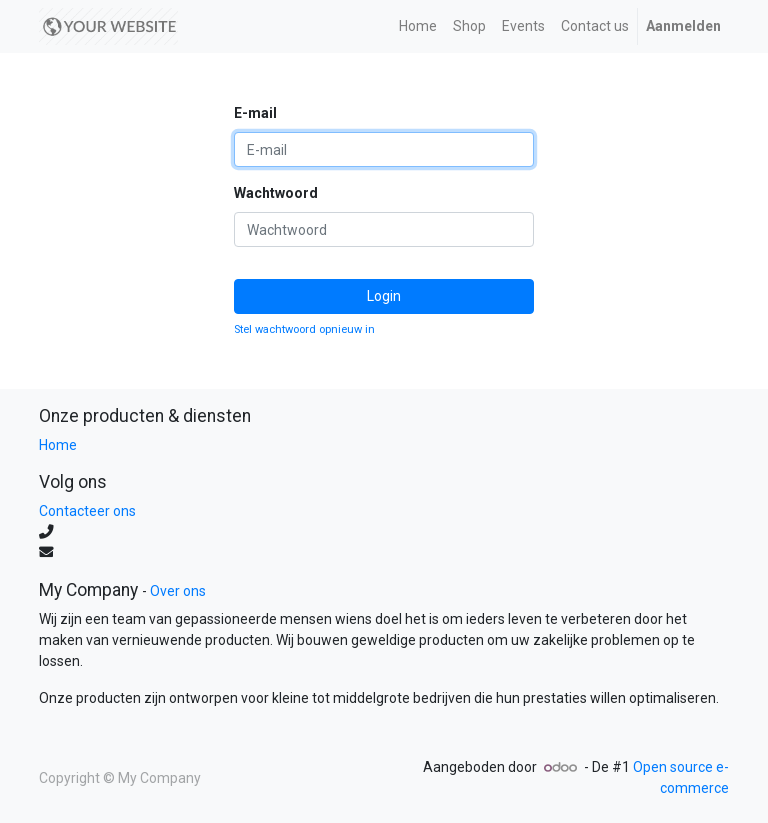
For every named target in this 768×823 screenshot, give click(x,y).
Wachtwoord (276, 193)
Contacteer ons (87, 511)
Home (58, 445)
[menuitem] (418, 26)
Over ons (178, 591)
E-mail (255, 113)
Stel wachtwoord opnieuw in (304, 329)
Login (384, 296)
